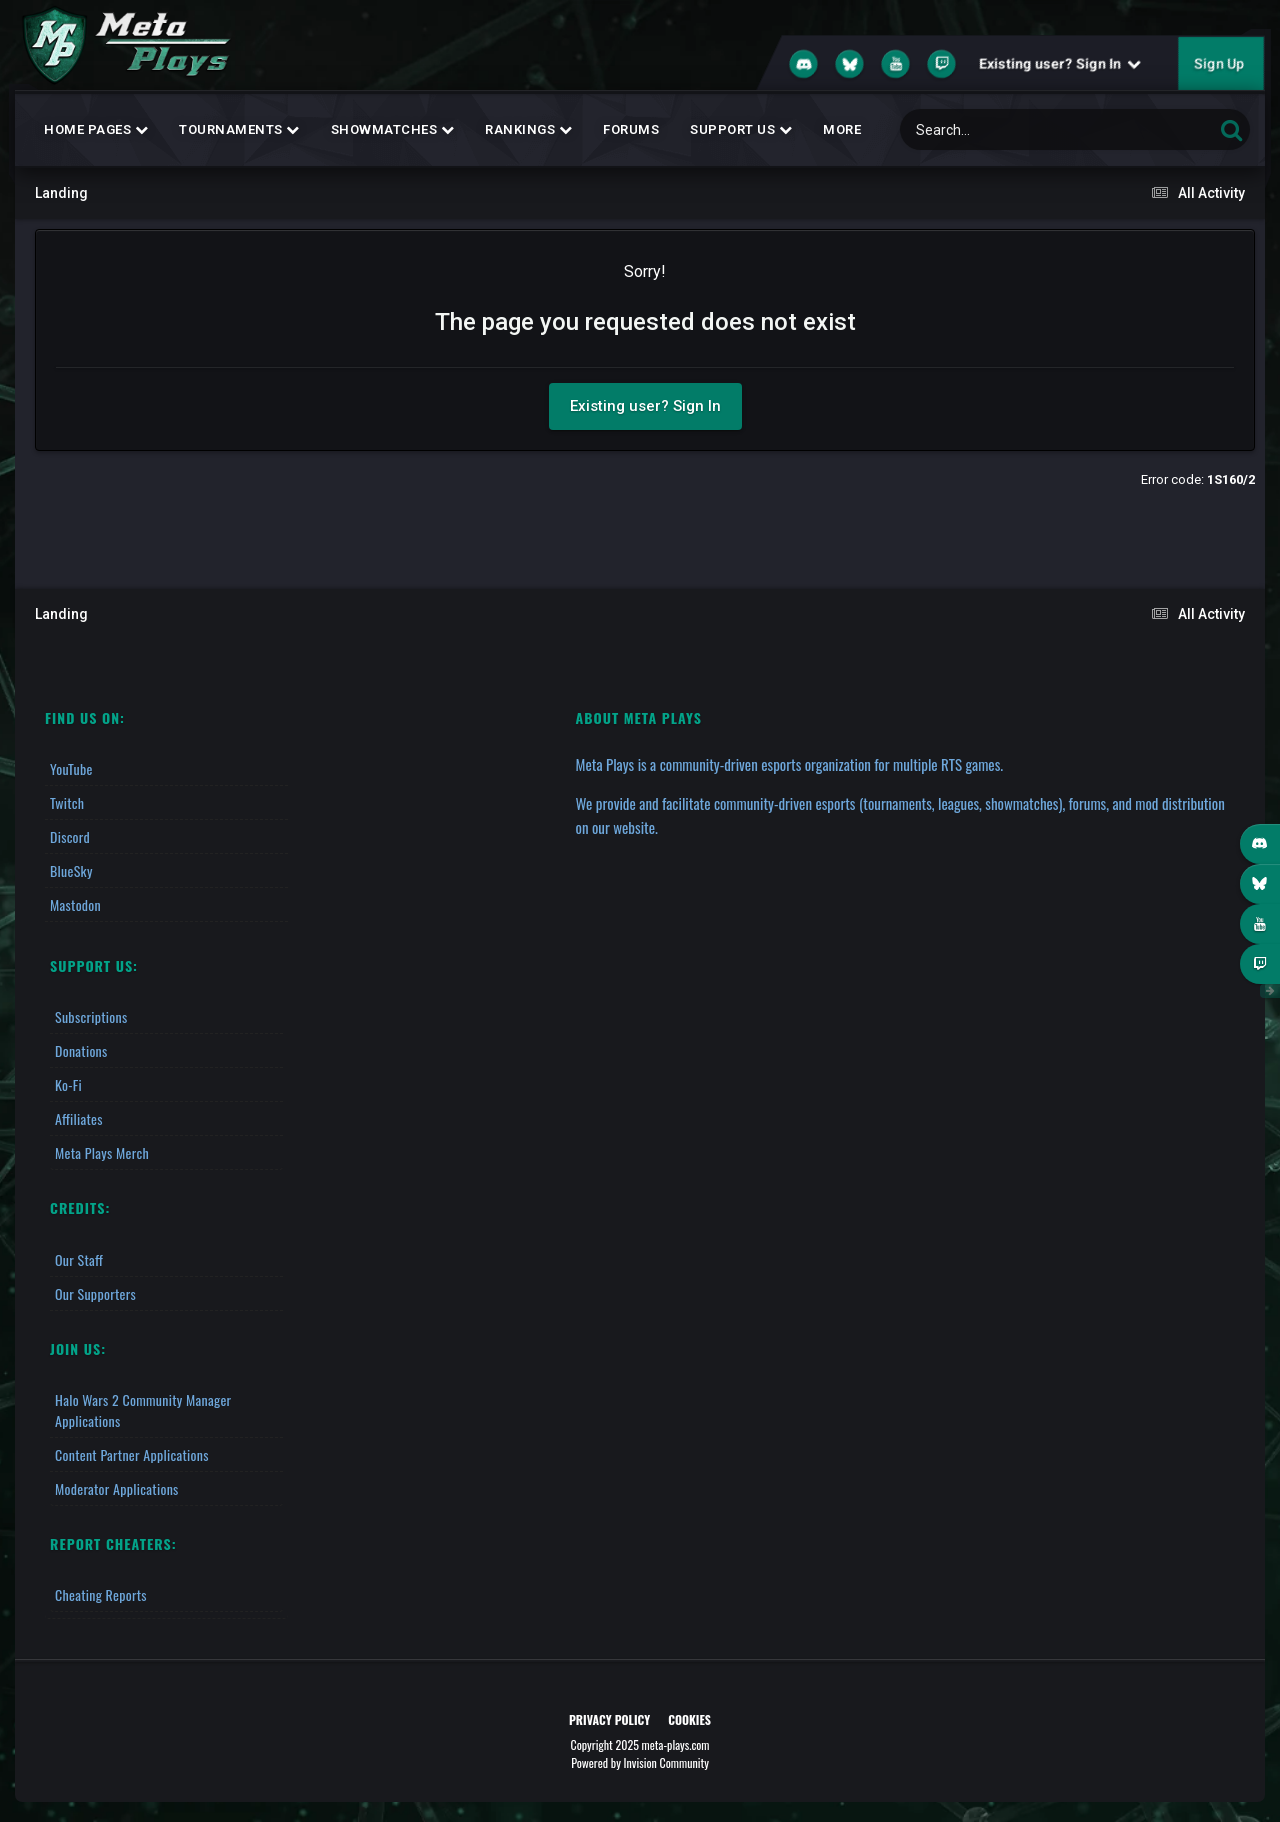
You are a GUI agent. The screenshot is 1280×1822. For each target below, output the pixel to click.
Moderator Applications (117, 1488)
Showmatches (393, 129)
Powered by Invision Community (640, 1762)
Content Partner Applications (132, 1454)
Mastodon (75, 904)
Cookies (689, 1719)
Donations (81, 1050)
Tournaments (239, 129)
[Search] (1005, 129)
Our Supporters (95, 1293)
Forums (631, 129)
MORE (842, 129)
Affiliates (79, 1118)
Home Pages (96, 129)
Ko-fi (68, 1084)
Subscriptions (91, 1016)
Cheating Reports (101, 1594)
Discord (70, 836)
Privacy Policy (609, 1719)
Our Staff (79, 1259)
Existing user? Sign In (1060, 64)
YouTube (71, 768)
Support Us (741, 129)
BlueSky (71, 870)
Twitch (67, 802)
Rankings (528, 129)
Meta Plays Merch (102, 1152)
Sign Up (1219, 64)
